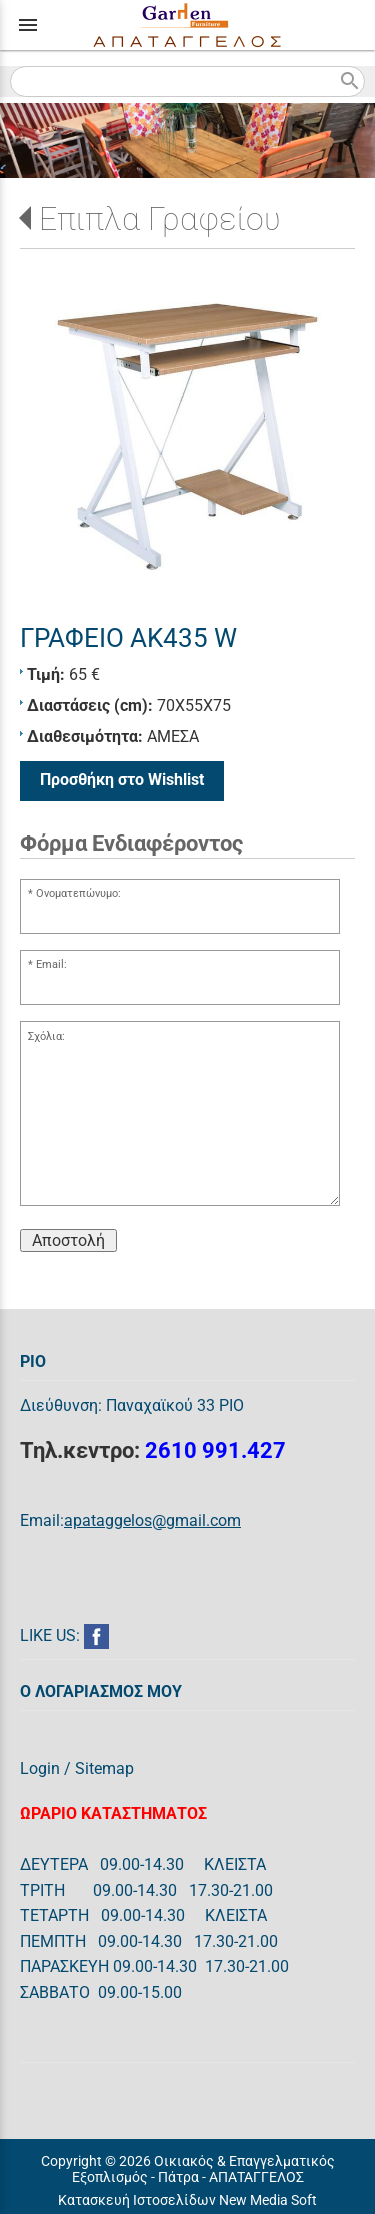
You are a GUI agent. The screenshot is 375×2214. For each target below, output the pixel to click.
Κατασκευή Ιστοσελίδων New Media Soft (187, 2200)
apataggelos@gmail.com (152, 1520)
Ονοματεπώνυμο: (78, 893)
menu (28, 25)
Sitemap (104, 1768)
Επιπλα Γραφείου (160, 219)
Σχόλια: (46, 1036)
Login (40, 1768)
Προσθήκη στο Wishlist (122, 779)
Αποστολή (68, 1240)
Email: (51, 964)
